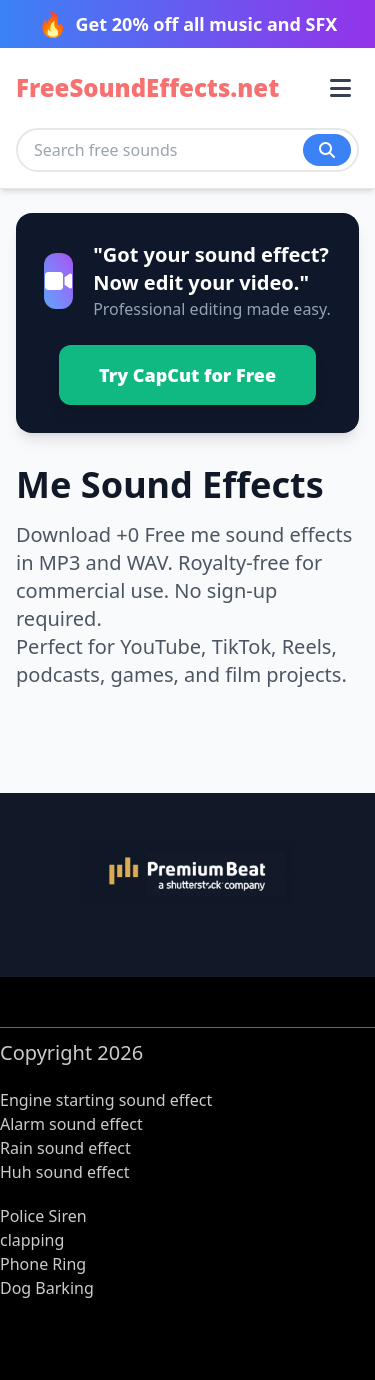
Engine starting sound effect (106, 1100)
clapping (32, 1240)
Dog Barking (47, 1288)
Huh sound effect (64, 1172)
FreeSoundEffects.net (147, 88)
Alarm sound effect (71, 1124)
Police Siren (43, 1216)
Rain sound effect (65, 1148)
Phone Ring (43, 1264)
